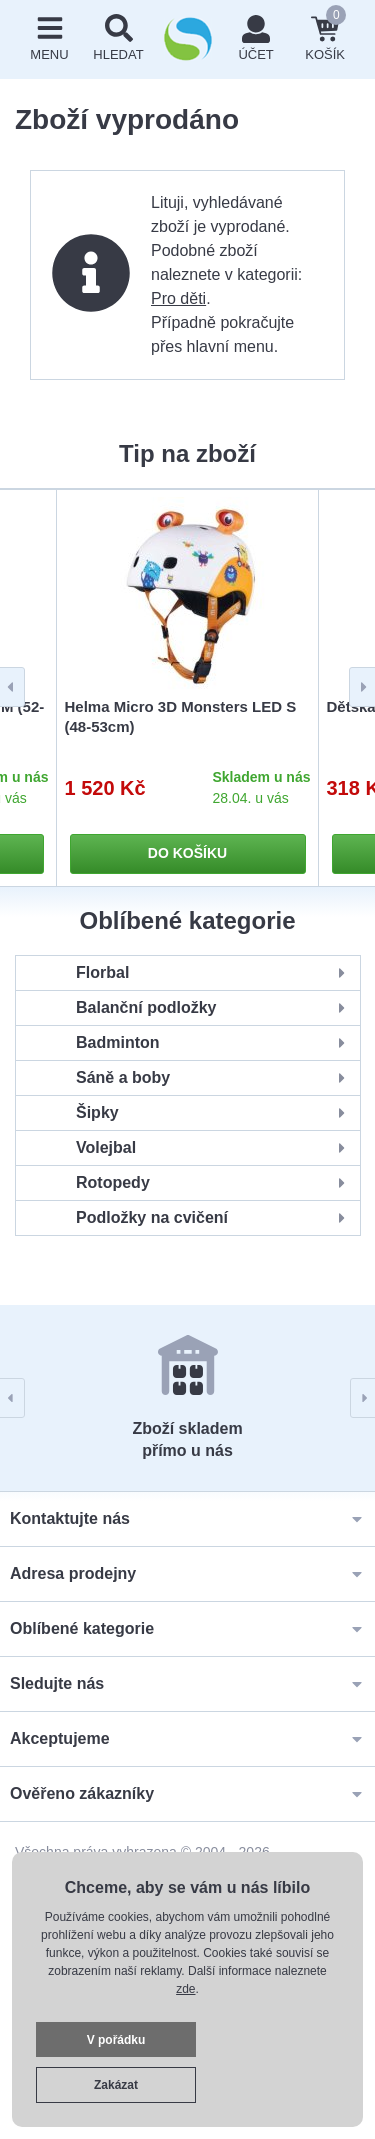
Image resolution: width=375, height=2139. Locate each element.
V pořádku (116, 2040)
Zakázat (116, 2085)
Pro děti (178, 298)
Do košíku (187, 853)
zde (185, 1989)
